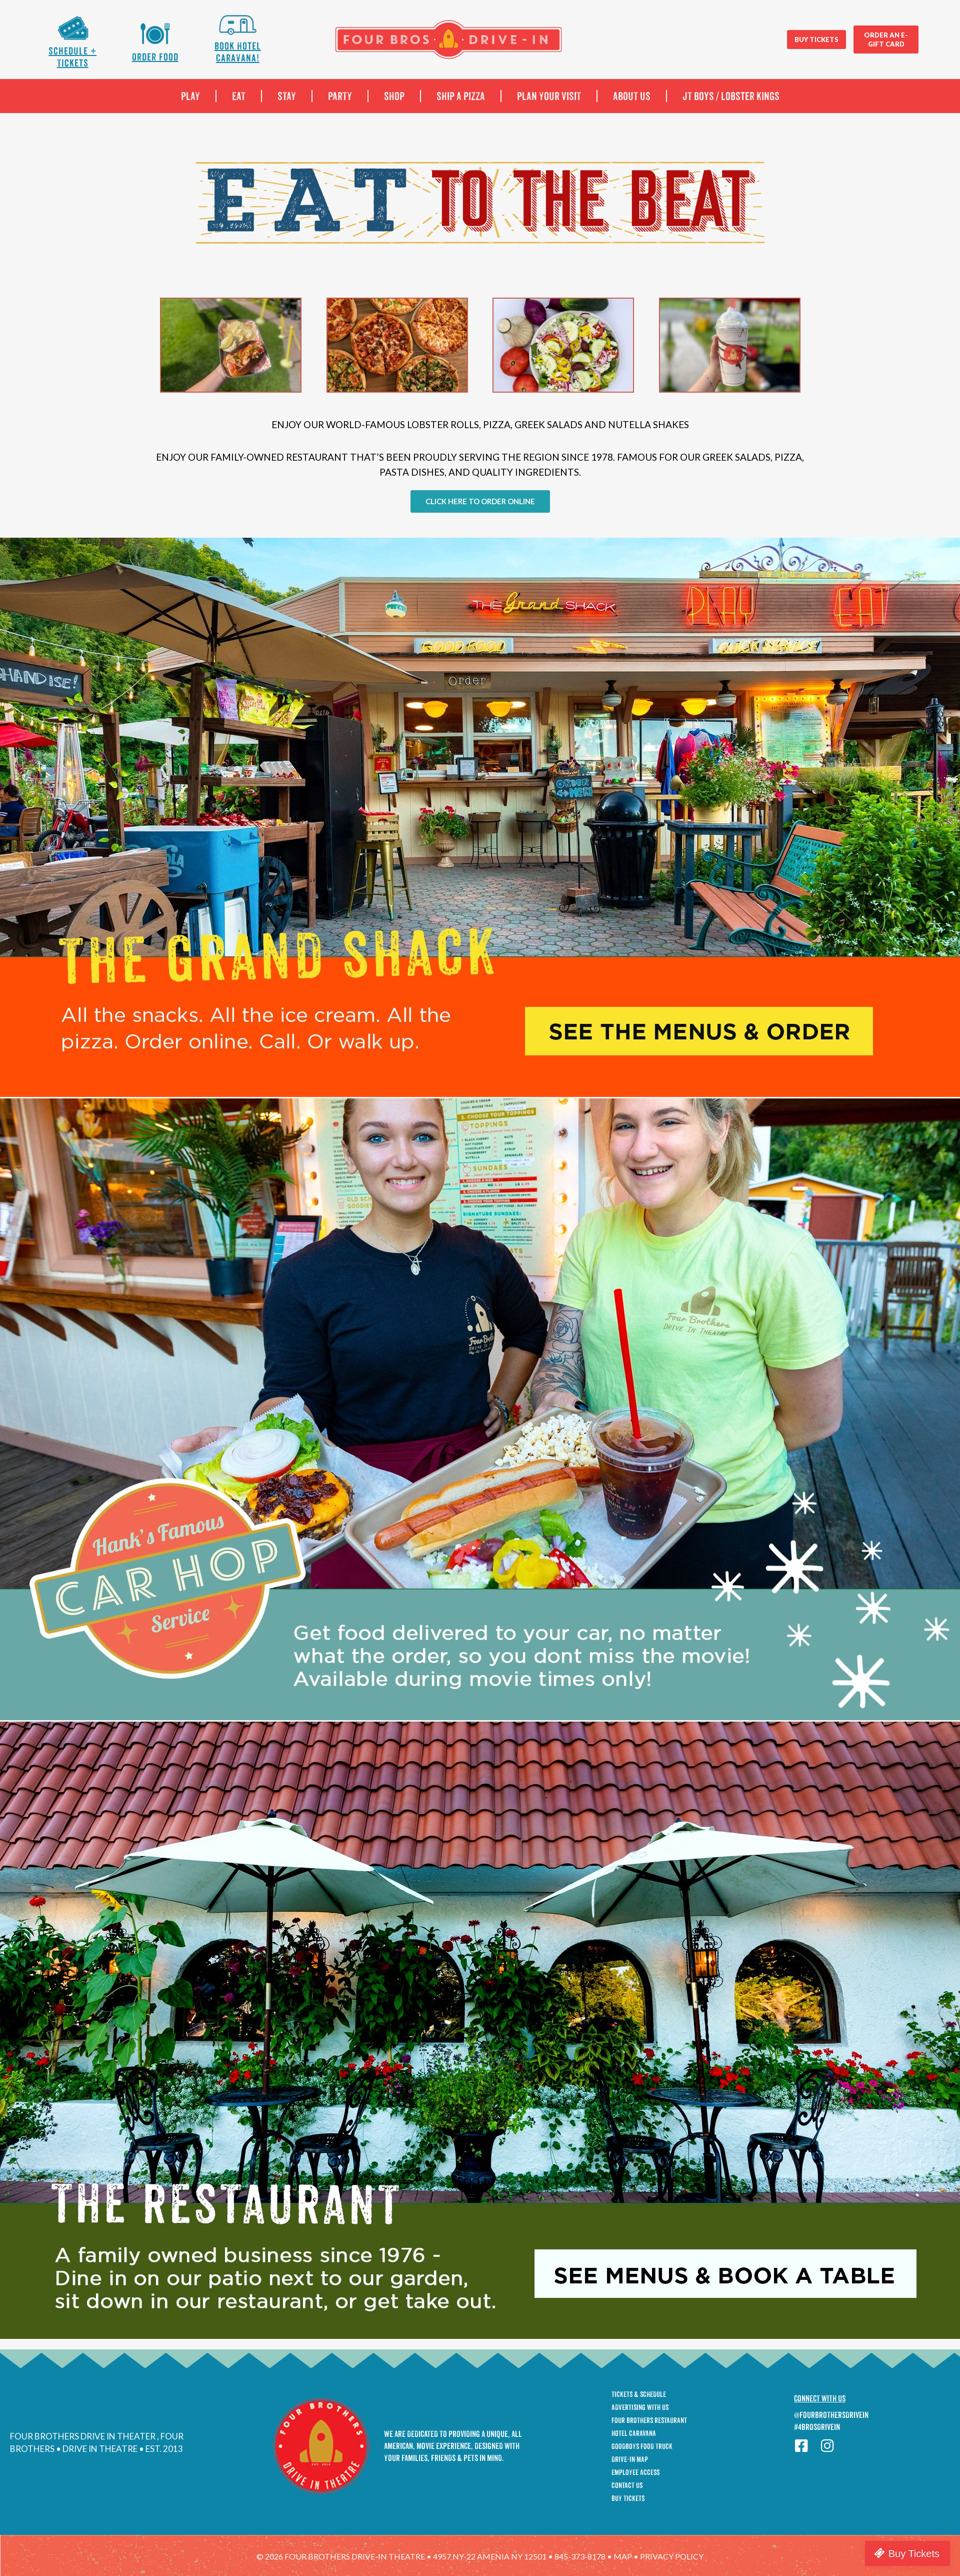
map (623, 2556)
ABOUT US (631, 96)
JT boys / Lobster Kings (731, 96)
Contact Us (627, 2485)
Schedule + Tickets (72, 57)
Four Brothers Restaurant (649, 2420)
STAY (287, 96)
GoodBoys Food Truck (642, 2446)
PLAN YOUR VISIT (549, 96)
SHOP (394, 96)
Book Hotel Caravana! (237, 52)
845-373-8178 (580, 2556)
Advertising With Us (640, 2407)
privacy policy (672, 2556)
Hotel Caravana (634, 2433)
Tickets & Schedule (639, 2394)
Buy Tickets (628, 2498)
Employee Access (636, 2472)
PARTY (340, 96)
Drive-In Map (630, 2459)
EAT (239, 96)
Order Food (155, 57)
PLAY (190, 96)
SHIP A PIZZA (460, 96)
